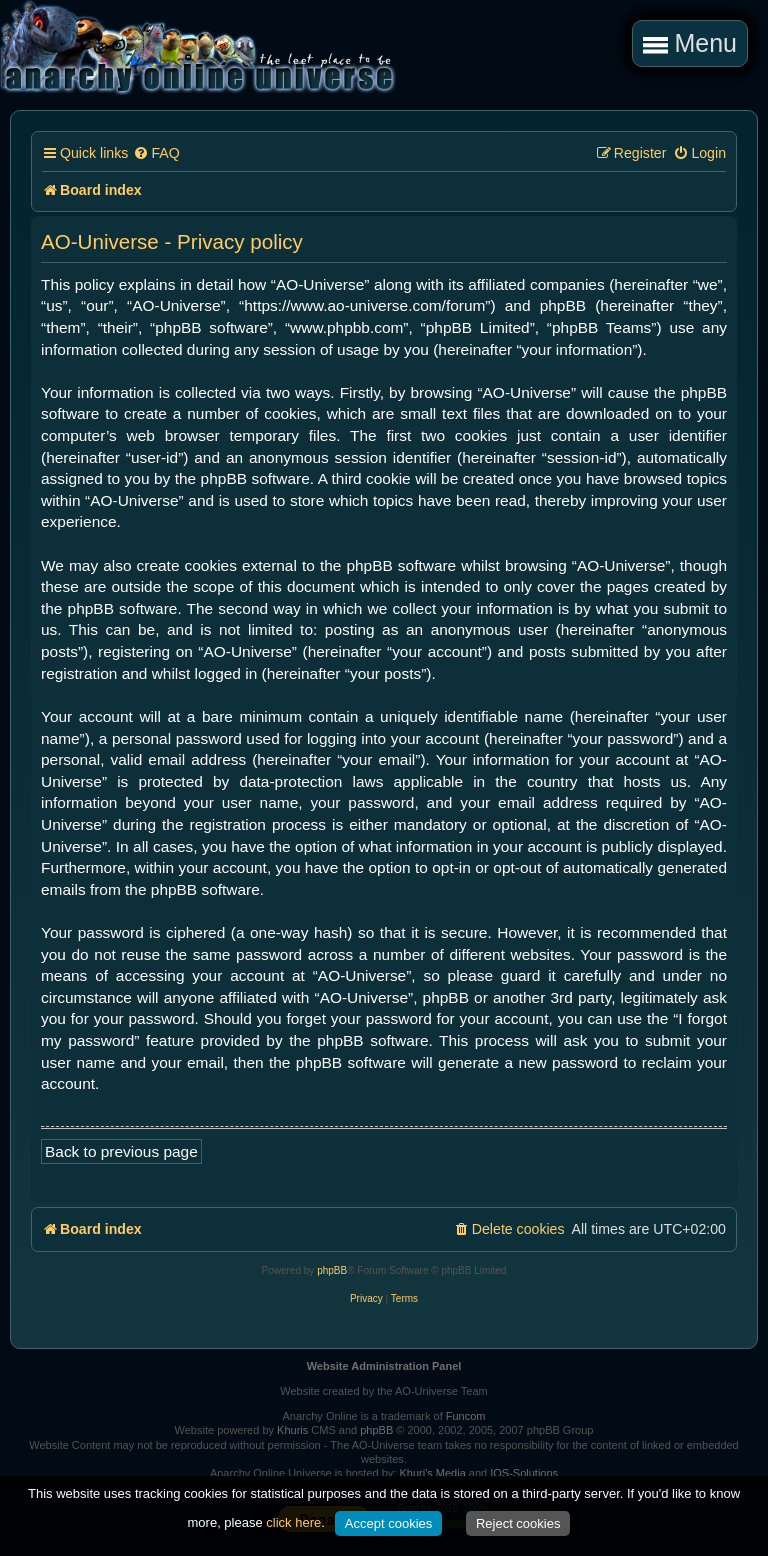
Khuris (292, 1430)
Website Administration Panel (384, 1366)
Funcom (466, 1416)
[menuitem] (156, 153)
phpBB (332, 1270)
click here (293, 1522)
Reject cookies (518, 1523)
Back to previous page (121, 1151)
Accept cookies (388, 1523)
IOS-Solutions (524, 1473)
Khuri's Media (432, 1473)
